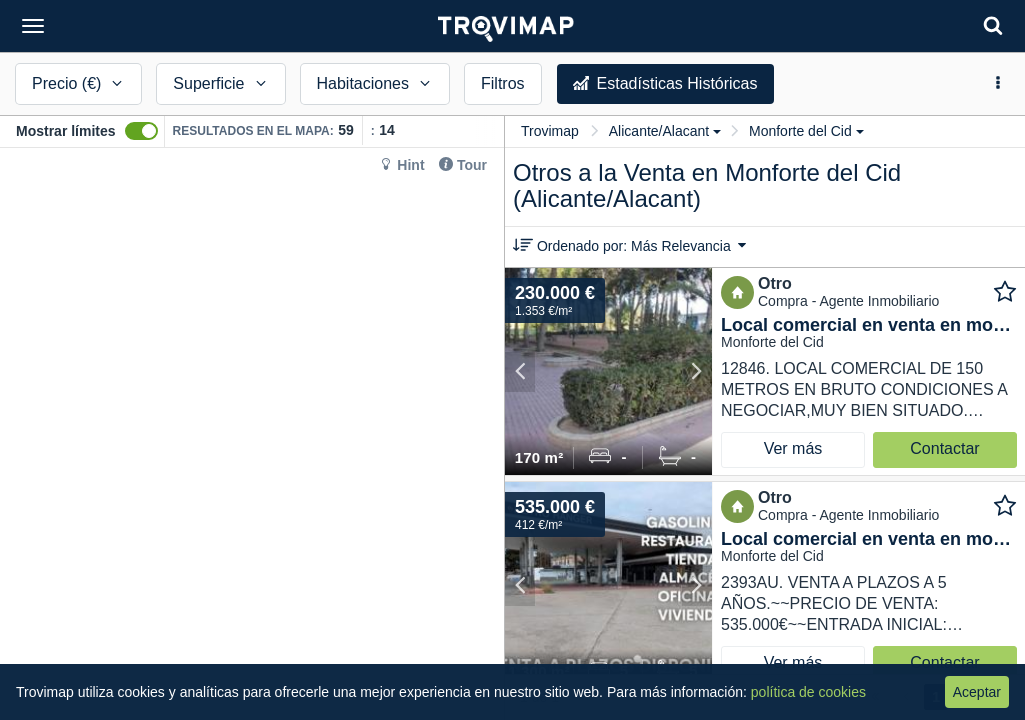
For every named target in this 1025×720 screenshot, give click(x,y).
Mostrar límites (66, 131)
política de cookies (808, 692)
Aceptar (977, 692)
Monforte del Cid (806, 131)
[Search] (993, 25)
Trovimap (550, 131)
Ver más (793, 448)
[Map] (252, 434)
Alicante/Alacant (665, 131)
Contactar (944, 448)
